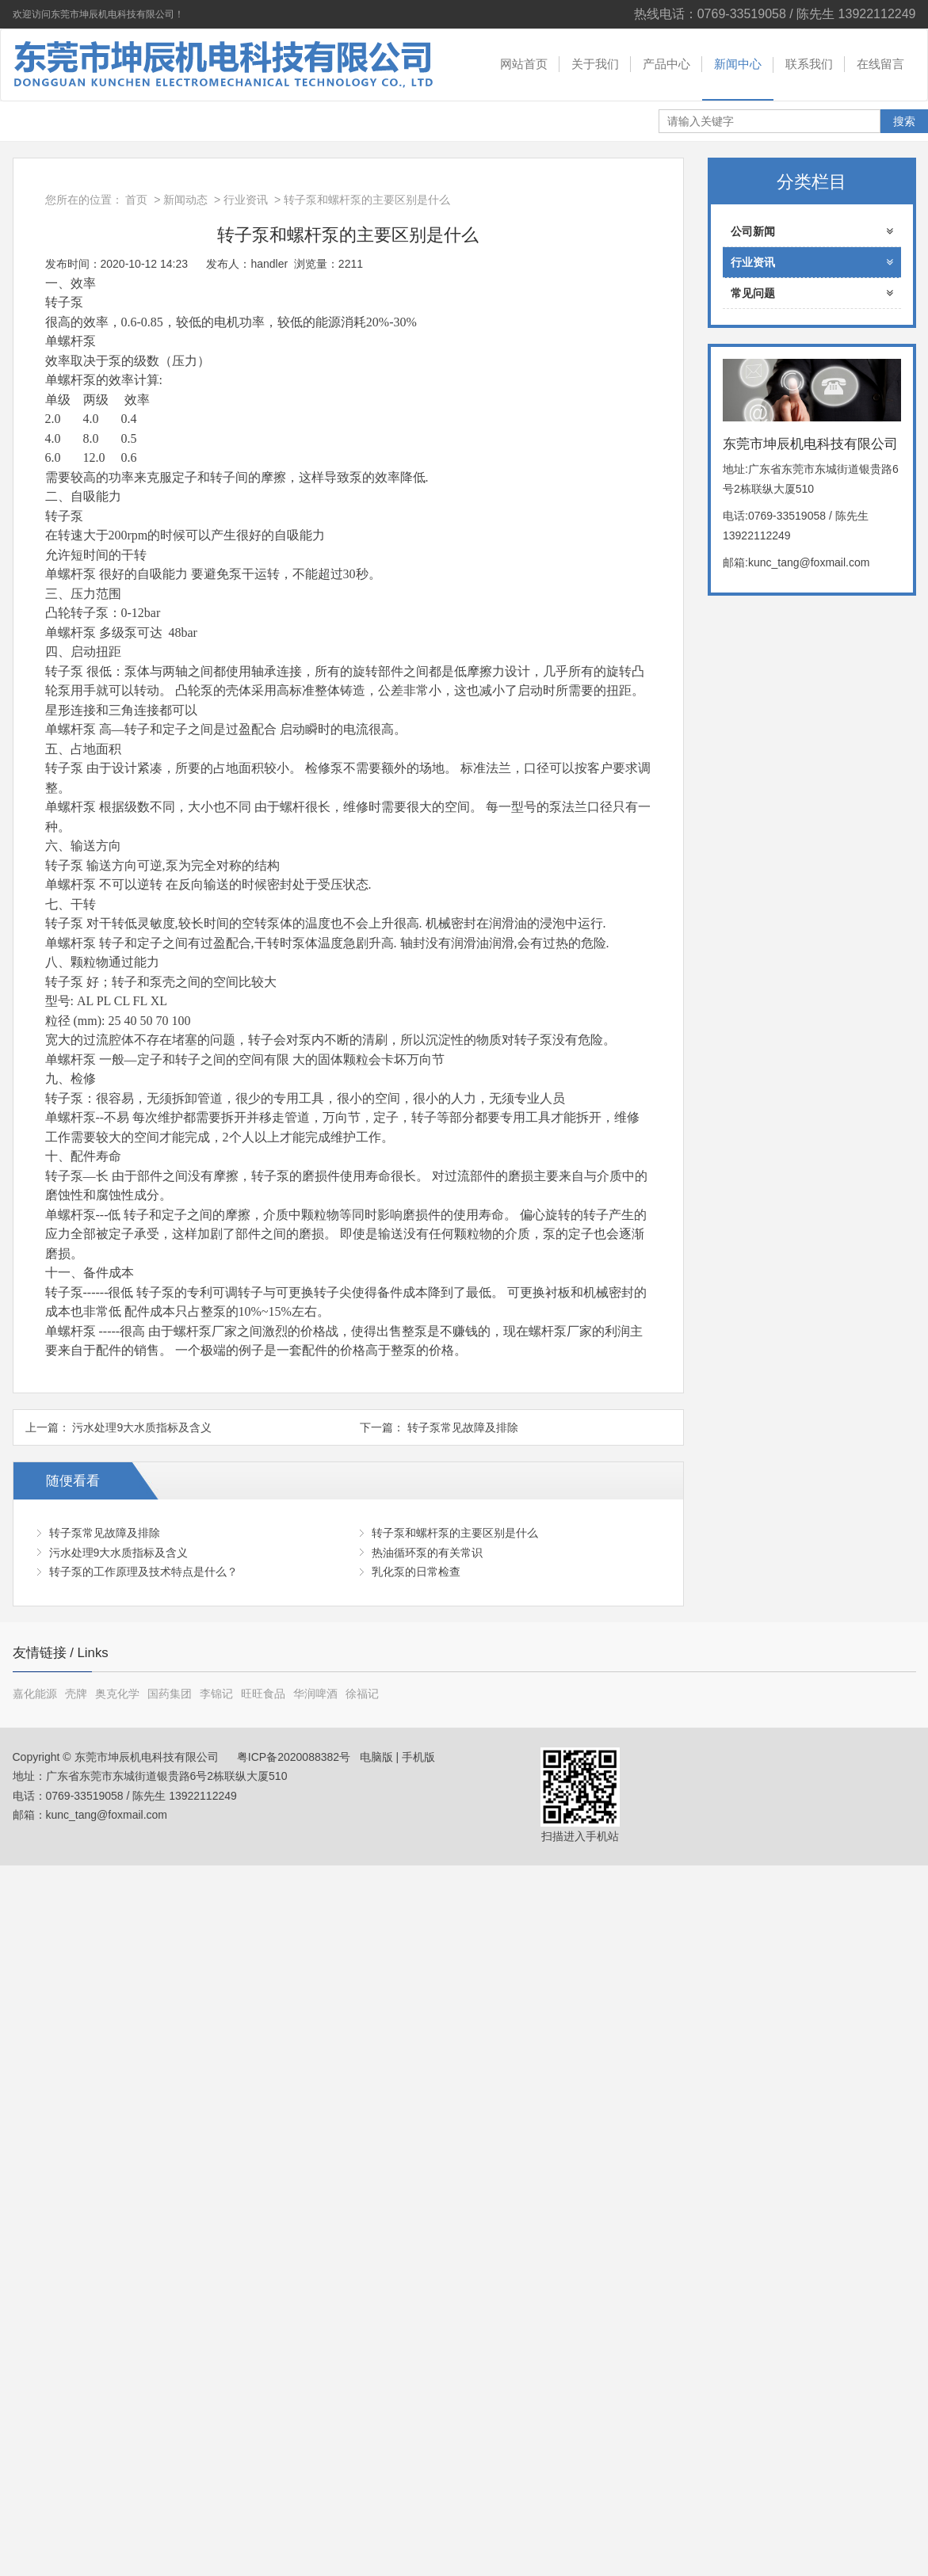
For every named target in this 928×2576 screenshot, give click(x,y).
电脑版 (376, 1757)
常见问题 (812, 293)
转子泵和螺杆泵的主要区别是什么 (455, 1532)
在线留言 (880, 63)
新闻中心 (738, 63)
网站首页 (524, 63)
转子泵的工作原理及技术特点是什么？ (143, 1571)
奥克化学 (117, 1693)
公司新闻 (812, 231)
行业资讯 (245, 199)
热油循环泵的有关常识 (427, 1552)
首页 (136, 199)
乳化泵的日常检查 (416, 1571)
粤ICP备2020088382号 (292, 1757)
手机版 (418, 1757)
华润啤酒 (315, 1693)
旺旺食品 (263, 1693)
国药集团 (169, 1693)
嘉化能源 (35, 1693)
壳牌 (76, 1693)
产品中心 (666, 63)
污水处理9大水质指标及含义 (142, 1427)
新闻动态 (185, 199)
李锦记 (216, 1693)
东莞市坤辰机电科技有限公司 (219, 65)
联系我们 (809, 63)
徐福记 (362, 1693)
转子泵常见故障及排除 (462, 1427)
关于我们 (595, 63)
